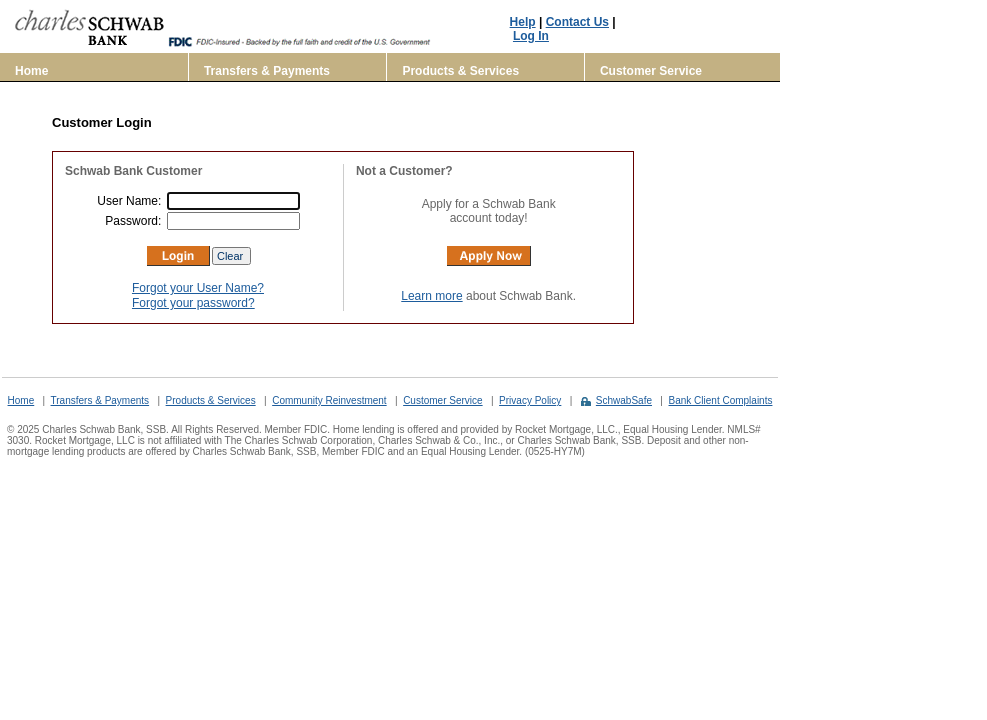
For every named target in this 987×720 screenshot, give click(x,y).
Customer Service (651, 71)
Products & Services (460, 71)
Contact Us (577, 22)
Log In (531, 36)
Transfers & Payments (267, 71)
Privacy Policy (530, 400)
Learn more (431, 296)
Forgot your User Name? (198, 288)
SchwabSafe (624, 400)
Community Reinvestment (329, 400)
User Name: (130, 201)
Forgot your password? (193, 303)
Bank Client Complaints (721, 400)
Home (31, 71)
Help (523, 22)
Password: (134, 221)
